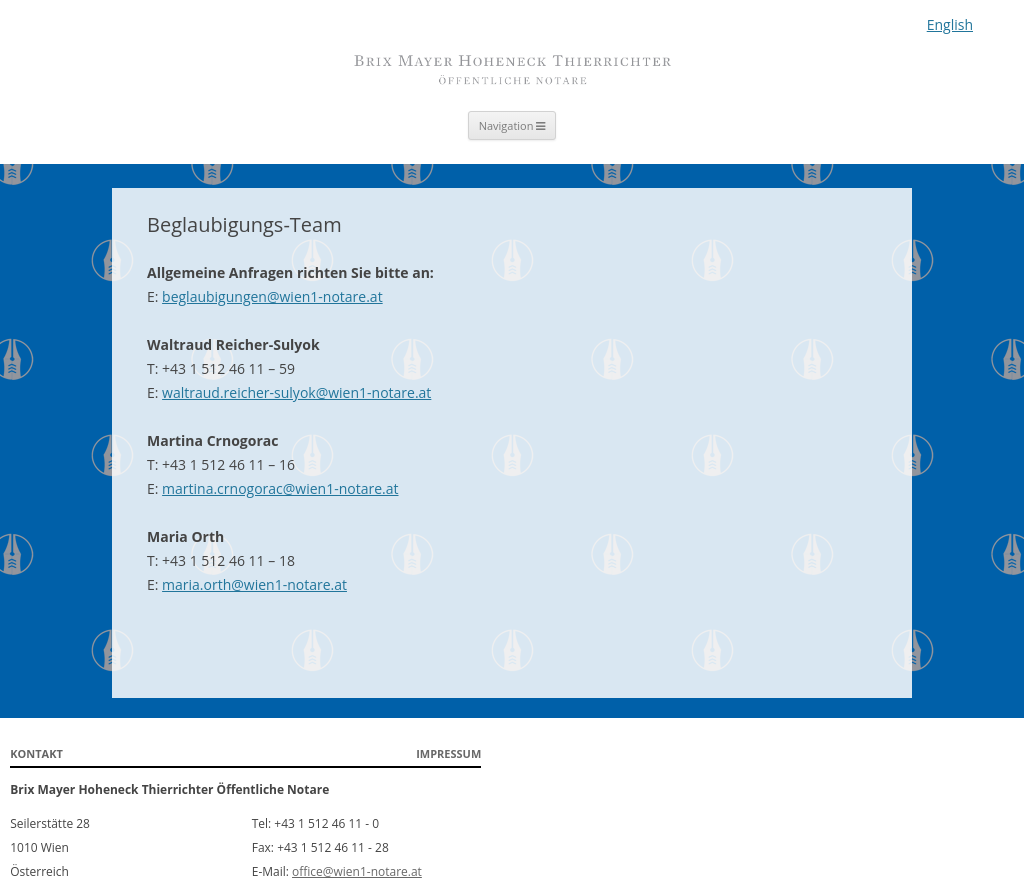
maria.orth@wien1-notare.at (254, 584)
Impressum (448, 753)
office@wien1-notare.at (357, 871)
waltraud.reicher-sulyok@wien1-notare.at (296, 392)
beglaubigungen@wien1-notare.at (272, 296)
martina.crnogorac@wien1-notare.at (280, 488)
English (950, 24)
